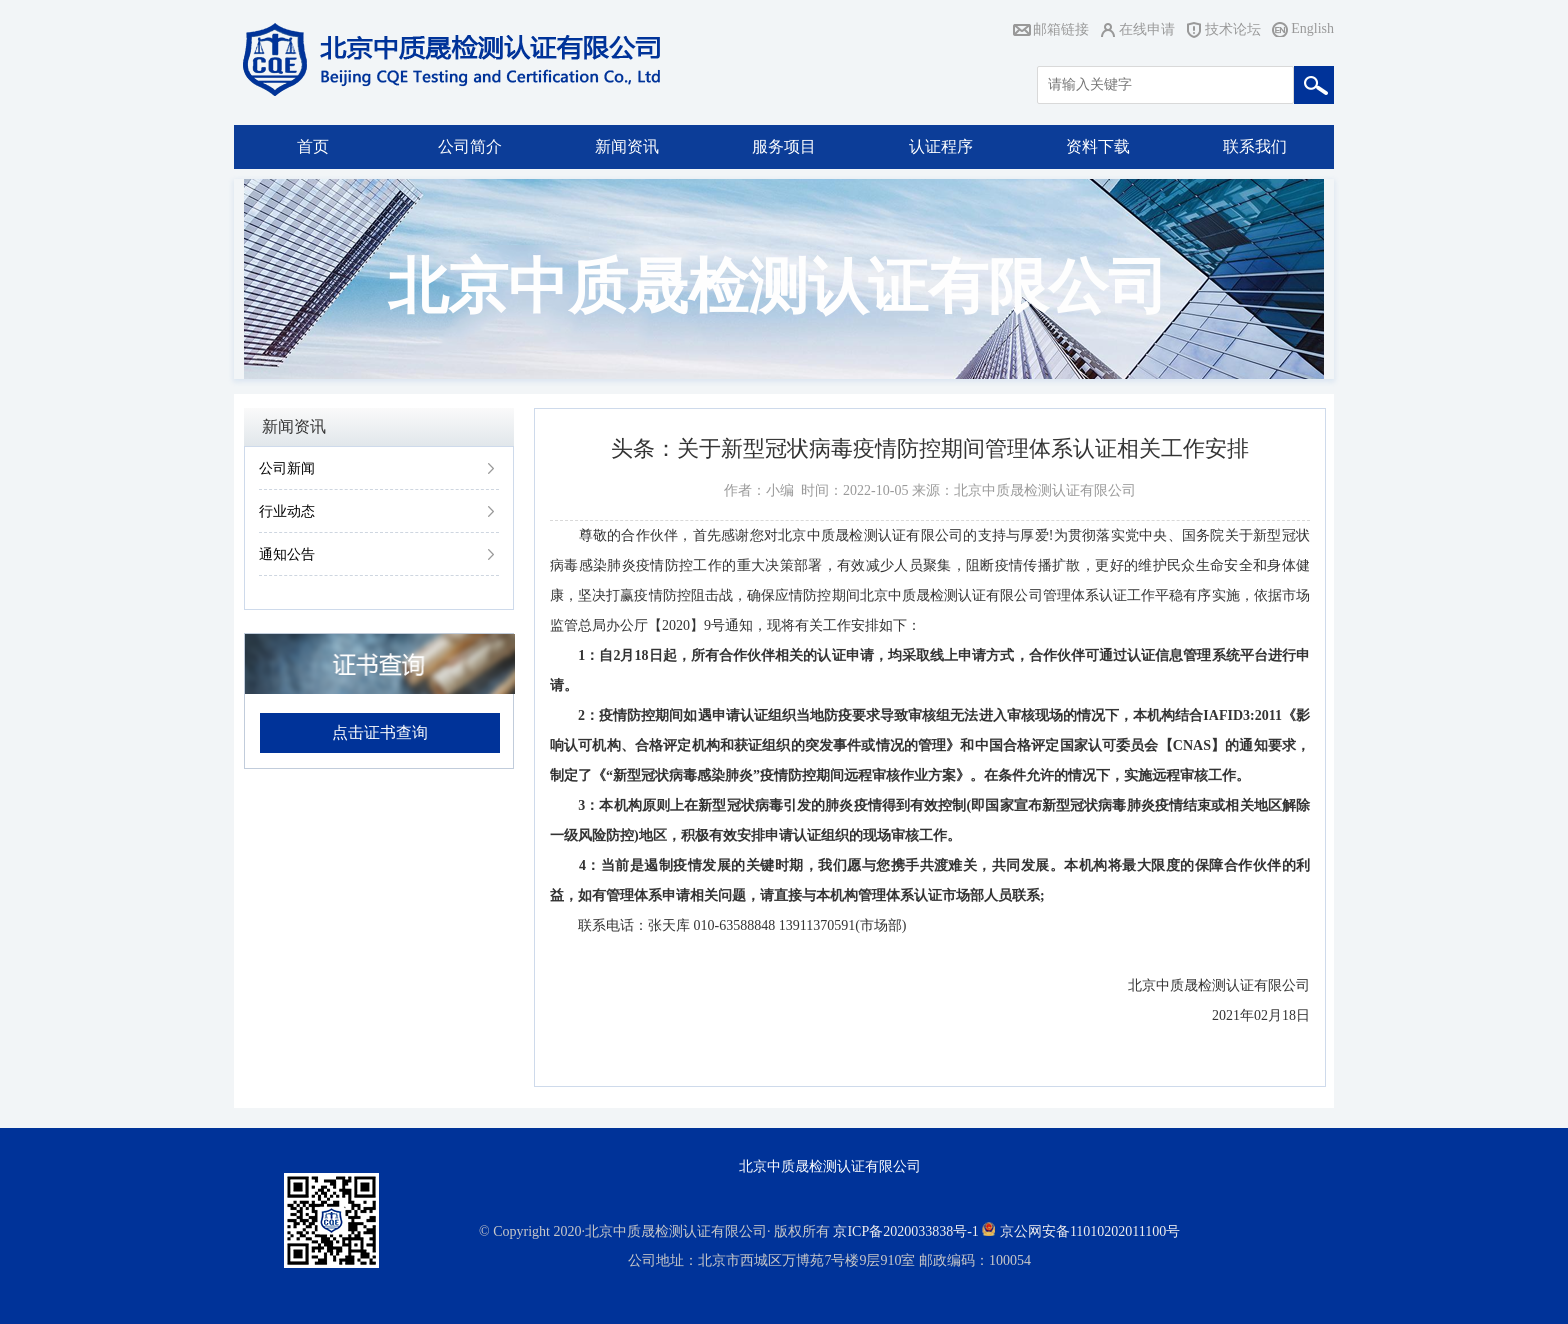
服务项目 (784, 146)
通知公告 (287, 554)
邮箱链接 (1061, 29)
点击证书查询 (380, 732)
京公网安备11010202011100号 (1090, 1231)
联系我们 (1255, 146)
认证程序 (941, 146)
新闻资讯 (627, 146)
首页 (313, 146)
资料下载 (1098, 146)
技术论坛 (1233, 29)
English (1312, 28)
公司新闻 (287, 468)
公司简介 (470, 146)
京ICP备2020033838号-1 (905, 1231)
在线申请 (1147, 29)
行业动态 (287, 511)
